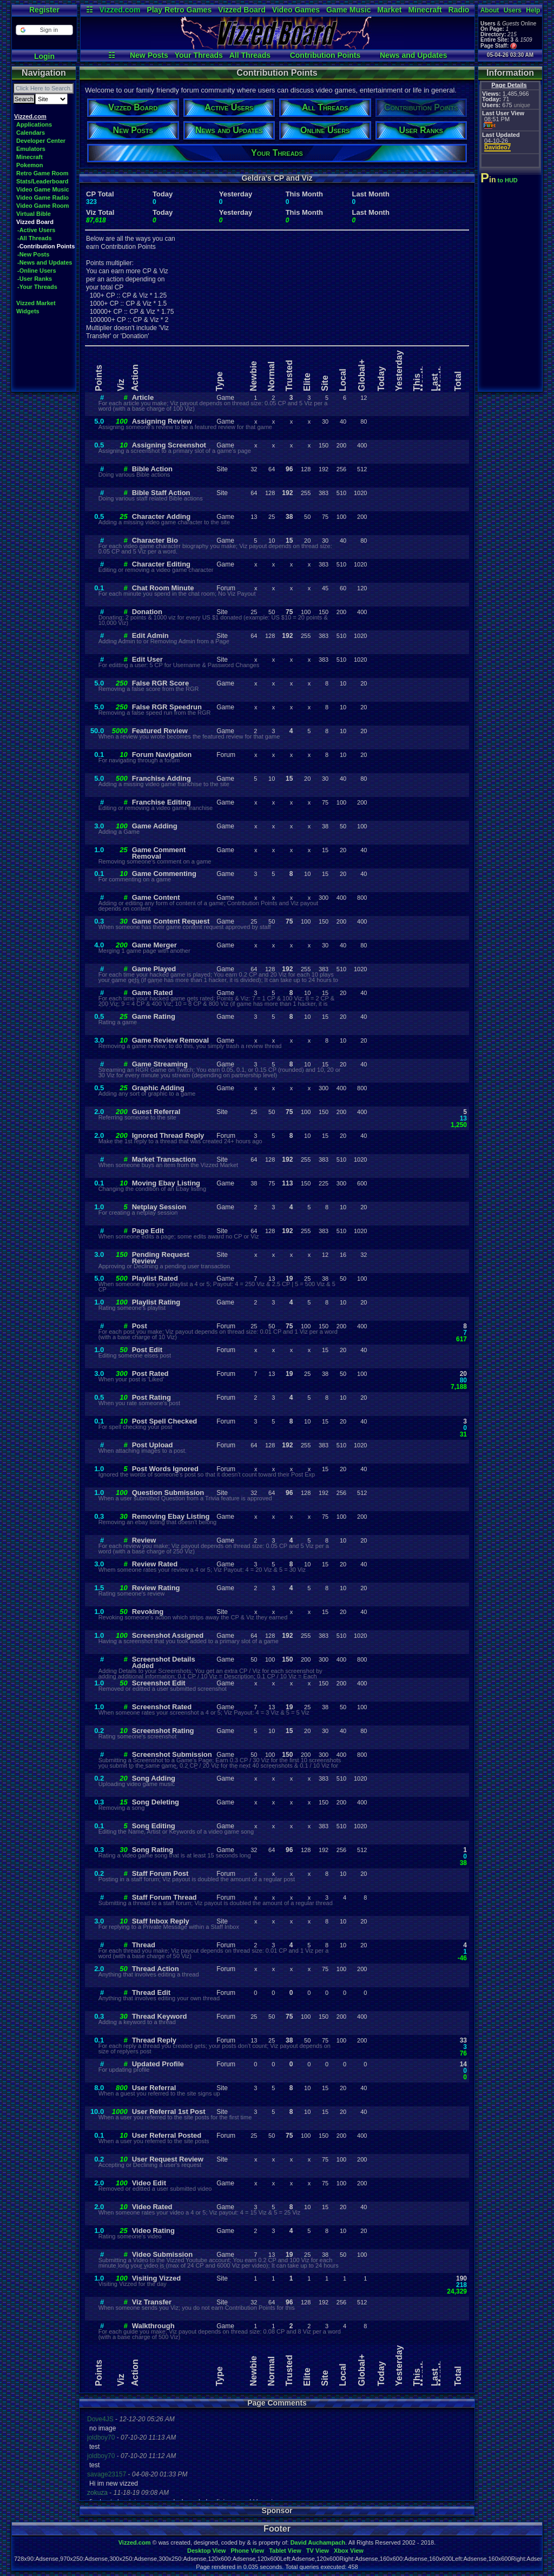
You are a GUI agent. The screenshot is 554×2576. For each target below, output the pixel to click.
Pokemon (29, 165)
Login (44, 56)
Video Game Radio (42, 197)
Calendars (30, 132)
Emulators (30, 149)
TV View (317, 2550)
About (489, 10)
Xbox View (349, 2550)
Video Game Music (42, 189)
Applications (34, 124)
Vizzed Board (242, 9)
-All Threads (34, 238)
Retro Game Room (42, 173)
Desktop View (206, 2550)
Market (389, 9)
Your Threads (199, 55)
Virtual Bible (33, 213)
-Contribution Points (46, 246)
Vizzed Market (36, 303)
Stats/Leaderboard (42, 181)
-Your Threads (37, 287)
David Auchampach (318, 2542)
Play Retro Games (179, 9)
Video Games (296, 9)
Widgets (27, 311)
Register (44, 9)
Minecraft (424, 9)
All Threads (250, 55)
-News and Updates (44, 262)
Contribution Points (325, 55)
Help (533, 10)
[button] (44, 30)
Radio (459, 9)
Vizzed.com (119, 9)
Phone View (247, 2550)
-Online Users (36, 270)
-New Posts (33, 254)
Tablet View (285, 2550)
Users (513, 10)
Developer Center (40, 140)
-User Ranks (34, 278)
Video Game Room (42, 205)
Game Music (348, 9)
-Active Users (36, 230)
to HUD (500, 180)
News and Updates (413, 55)
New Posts (149, 55)
